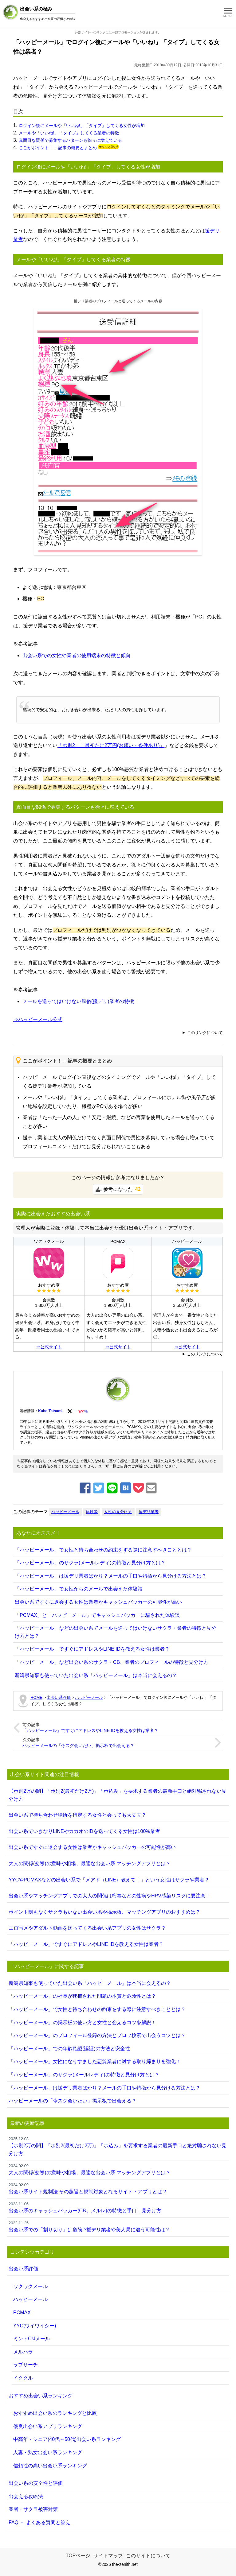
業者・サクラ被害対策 (33, 2509)
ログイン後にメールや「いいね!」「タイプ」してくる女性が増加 (82, 125)
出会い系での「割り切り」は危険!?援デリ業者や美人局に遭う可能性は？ (118, 2226)
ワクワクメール (30, 2286)
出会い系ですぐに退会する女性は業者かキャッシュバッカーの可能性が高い (98, 1602)
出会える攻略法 (26, 2496)
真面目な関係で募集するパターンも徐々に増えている (70, 140)
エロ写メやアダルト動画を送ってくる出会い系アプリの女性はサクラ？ (87, 1928)
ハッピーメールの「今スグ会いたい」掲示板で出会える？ (78, 1745)
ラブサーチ (25, 2364)
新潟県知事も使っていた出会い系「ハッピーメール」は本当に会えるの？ (96, 1675)
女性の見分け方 (118, 1511)
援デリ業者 (149, 1511)
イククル (23, 2377)
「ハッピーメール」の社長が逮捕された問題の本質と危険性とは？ (82, 1996)
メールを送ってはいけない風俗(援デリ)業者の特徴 (78, 1001)
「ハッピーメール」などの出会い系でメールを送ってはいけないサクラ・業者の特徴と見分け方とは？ (115, 1632)
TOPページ (78, 2555)
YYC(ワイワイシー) (34, 2325)
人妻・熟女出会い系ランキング (47, 2452)
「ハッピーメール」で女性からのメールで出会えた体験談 (79, 1588)
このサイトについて (148, 2555)
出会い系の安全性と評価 (36, 2483)
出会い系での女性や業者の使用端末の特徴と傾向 (76, 655)
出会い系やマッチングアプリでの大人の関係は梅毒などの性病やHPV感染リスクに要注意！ (109, 1895)
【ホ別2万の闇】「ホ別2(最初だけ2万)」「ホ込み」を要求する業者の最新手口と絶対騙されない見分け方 (117, 1795)
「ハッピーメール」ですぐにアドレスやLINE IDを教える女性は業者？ (92, 1649)
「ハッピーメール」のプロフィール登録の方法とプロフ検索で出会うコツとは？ (97, 2035)
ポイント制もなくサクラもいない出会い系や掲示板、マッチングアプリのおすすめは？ (104, 1912)
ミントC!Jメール (31, 2338)
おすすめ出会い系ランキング (41, 2395)
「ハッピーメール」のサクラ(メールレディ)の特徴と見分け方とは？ (90, 1562)
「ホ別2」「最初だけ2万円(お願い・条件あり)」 (110, 745)
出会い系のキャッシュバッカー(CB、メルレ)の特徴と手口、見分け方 (118, 2207)
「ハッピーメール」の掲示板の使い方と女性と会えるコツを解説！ (82, 2022)
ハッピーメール (65, 1511)
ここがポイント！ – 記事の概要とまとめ (58, 147)
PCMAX (22, 2312)
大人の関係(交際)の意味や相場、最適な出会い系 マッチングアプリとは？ (90, 1863)
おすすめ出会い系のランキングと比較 (55, 2413)
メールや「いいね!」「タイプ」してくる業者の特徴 (69, 132)
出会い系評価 (23, 2268)
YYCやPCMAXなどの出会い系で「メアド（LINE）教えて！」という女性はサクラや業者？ (109, 1879)
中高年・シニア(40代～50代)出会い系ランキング (67, 2439)
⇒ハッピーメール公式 (37, 1019)
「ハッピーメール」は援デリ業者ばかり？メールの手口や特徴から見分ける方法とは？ (110, 1576)
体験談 (92, 1511)
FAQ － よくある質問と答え (39, 2522)
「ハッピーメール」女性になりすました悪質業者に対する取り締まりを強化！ (95, 2061)
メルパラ (23, 2351)
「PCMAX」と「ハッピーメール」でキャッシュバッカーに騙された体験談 (97, 1615)
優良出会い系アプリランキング (47, 2426)
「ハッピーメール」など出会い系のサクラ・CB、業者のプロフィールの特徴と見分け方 (111, 1662)
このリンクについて (205, 1032)
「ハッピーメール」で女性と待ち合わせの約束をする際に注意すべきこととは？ (103, 1549)
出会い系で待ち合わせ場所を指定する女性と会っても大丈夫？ (77, 1815)
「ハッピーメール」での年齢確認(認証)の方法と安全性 (69, 2048)
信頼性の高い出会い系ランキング (50, 2465)
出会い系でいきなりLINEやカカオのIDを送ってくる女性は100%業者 (84, 1831)
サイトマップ (108, 2555)
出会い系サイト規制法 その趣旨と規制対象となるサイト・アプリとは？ (118, 2188)
